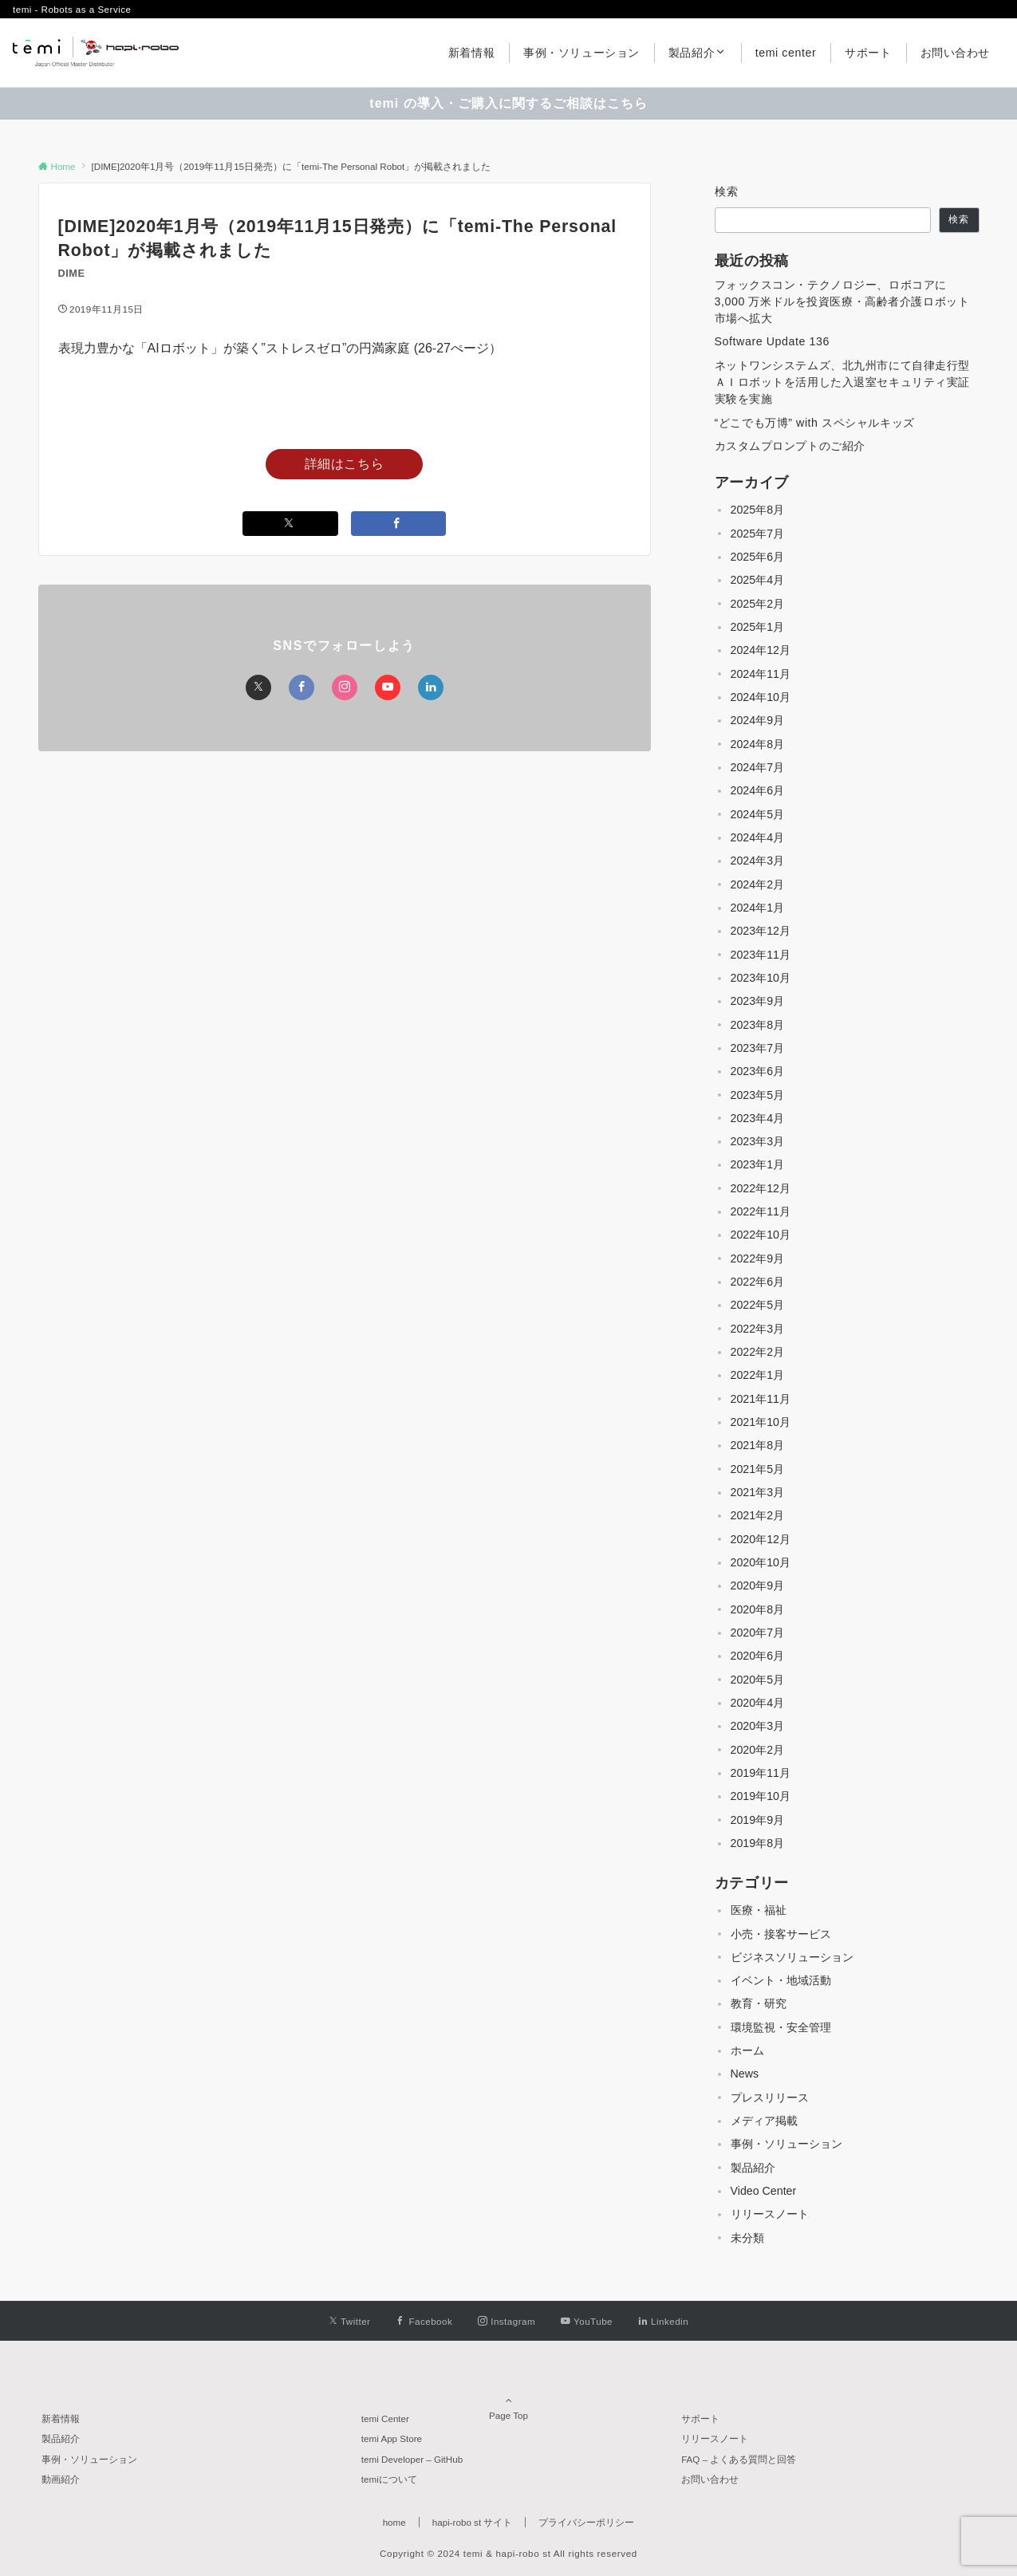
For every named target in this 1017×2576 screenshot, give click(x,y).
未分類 (747, 2237)
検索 (727, 191)
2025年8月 (758, 509)
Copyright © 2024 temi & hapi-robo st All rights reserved (508, 2553)
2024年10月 (760, 697)
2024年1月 (758, 907)
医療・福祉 (758, 1910)
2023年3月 (758, 1141)
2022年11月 (760, 1211)
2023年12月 (760, 930)
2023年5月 (758, 1095)
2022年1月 (758, 1375)
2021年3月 (758, 1492)
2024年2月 (758, 884)
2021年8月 (758, 1445)
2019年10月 (760, 1796)
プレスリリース (770, 2097)
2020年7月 (758, 1632)
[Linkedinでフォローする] (430, 687)
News (745, 2073)
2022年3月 (758, 1328)
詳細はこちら (344, 464)
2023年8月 (758, 1024)
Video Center (764, 2190)
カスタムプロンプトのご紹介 (790, 445)
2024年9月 (758, 720)
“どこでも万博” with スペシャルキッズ (815, 422)
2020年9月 (758, 1585)
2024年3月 (758, 860)
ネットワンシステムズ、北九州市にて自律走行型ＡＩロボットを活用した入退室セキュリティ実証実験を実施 (843, 382)
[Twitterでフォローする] (258, 687)
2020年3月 (758, 1725)
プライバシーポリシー (586, 2522)
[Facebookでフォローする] (301, 687)
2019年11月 (760, 1773)
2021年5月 (758, 1469)
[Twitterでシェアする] (290, 523)
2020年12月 (760, 1539)
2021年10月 (760, 1422)
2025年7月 (758, 533)
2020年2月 (758, 1749)
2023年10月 (760, 977)
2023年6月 (758, 1071)
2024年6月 (758, 790)
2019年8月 (758, 1843)
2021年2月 (758, 1515)
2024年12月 (760, 650)
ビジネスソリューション (792, 1957)
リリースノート (770, 2214)
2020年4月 (758, 1702)
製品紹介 (753, 2167)
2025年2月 (758, 603)
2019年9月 (758, 1820)
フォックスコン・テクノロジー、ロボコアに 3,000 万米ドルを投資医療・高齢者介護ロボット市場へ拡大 (842, 301)
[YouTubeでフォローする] (387, 687)
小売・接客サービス (781, 1934)
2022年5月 (758, 1304)
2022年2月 (758, 1351)
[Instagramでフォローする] (344, 687)
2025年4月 (758, 579)
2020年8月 (758, 1609)
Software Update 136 (772, 341)
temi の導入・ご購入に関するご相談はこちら (508, 103)
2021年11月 (760, 1398)
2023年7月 (758, 1048)
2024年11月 (760, 674)
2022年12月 (760, 1188)
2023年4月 (758, 1118)
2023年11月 (760, 954)
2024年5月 (758, 814)
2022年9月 (758, 1258)
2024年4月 (758, 837)
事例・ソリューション (786, 2143)
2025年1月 (758, 626)
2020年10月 (760, 1562)
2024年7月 (758, 767)
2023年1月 (758, 1164)
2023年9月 (758, 1001)
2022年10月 (760, 1234)
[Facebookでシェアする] (399, 523)
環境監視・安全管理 (781, 2027)
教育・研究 (758, 2003)
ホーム (747, 2050)
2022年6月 (758, 1281)
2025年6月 (758, 556)
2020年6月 (758, 1655)
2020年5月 (758, 1679)
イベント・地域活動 (781, 1980)
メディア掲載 (764, 2120)
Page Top (509, 2394)
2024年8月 (758, 744)
